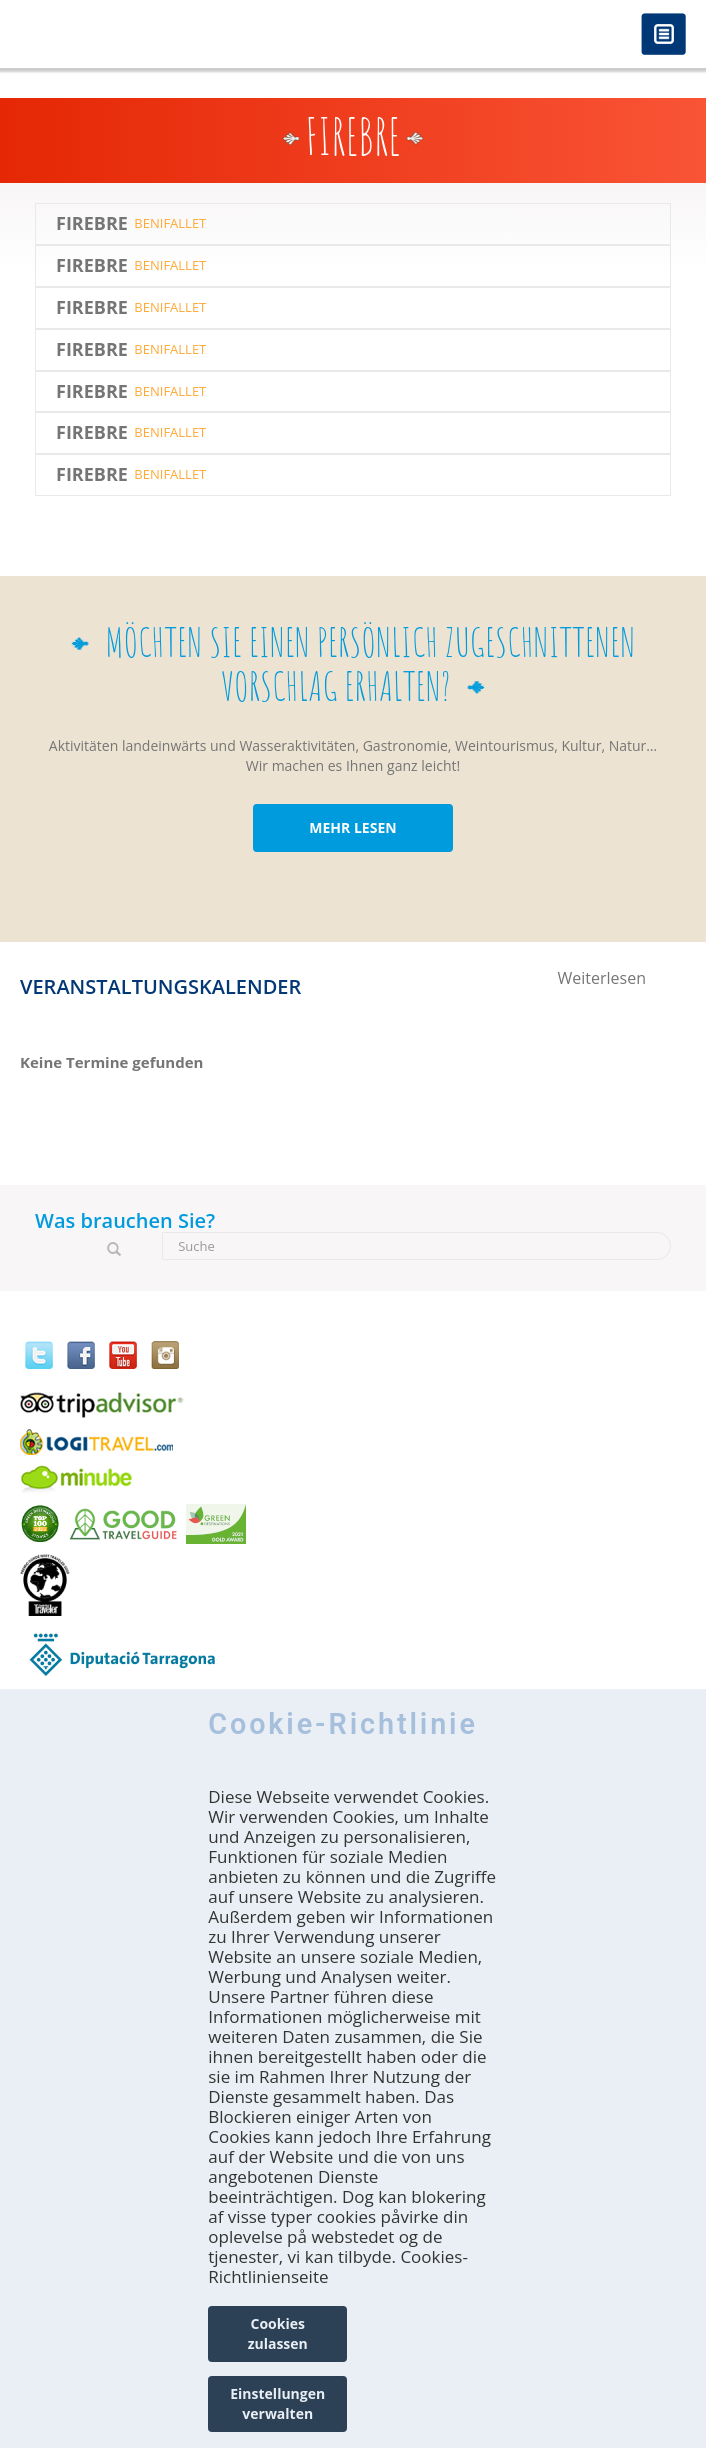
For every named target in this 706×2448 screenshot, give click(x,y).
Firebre (92, 224)
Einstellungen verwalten (277, 2403)
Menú (663, 35)
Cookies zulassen (278, 2333)
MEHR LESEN (352, 827)
